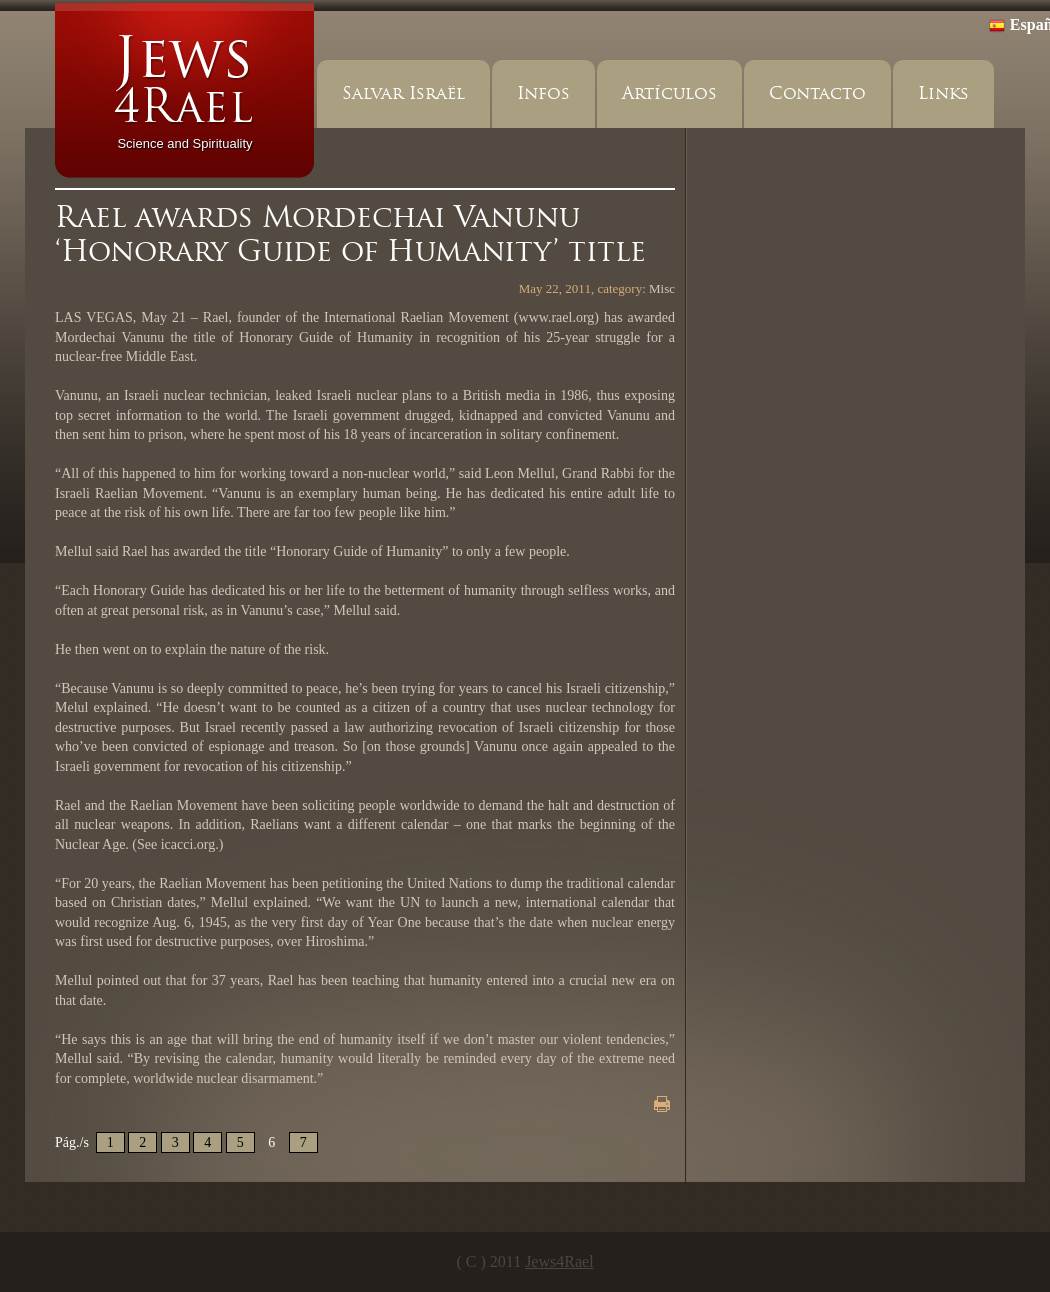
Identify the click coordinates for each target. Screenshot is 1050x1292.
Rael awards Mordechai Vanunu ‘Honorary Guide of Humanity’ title (350, 234)
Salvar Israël (403, 93)
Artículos (669, 93)
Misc (662, 288)
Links (943, 93)
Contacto (817, 93)
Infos (543, 93)
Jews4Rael (559, 1261)
